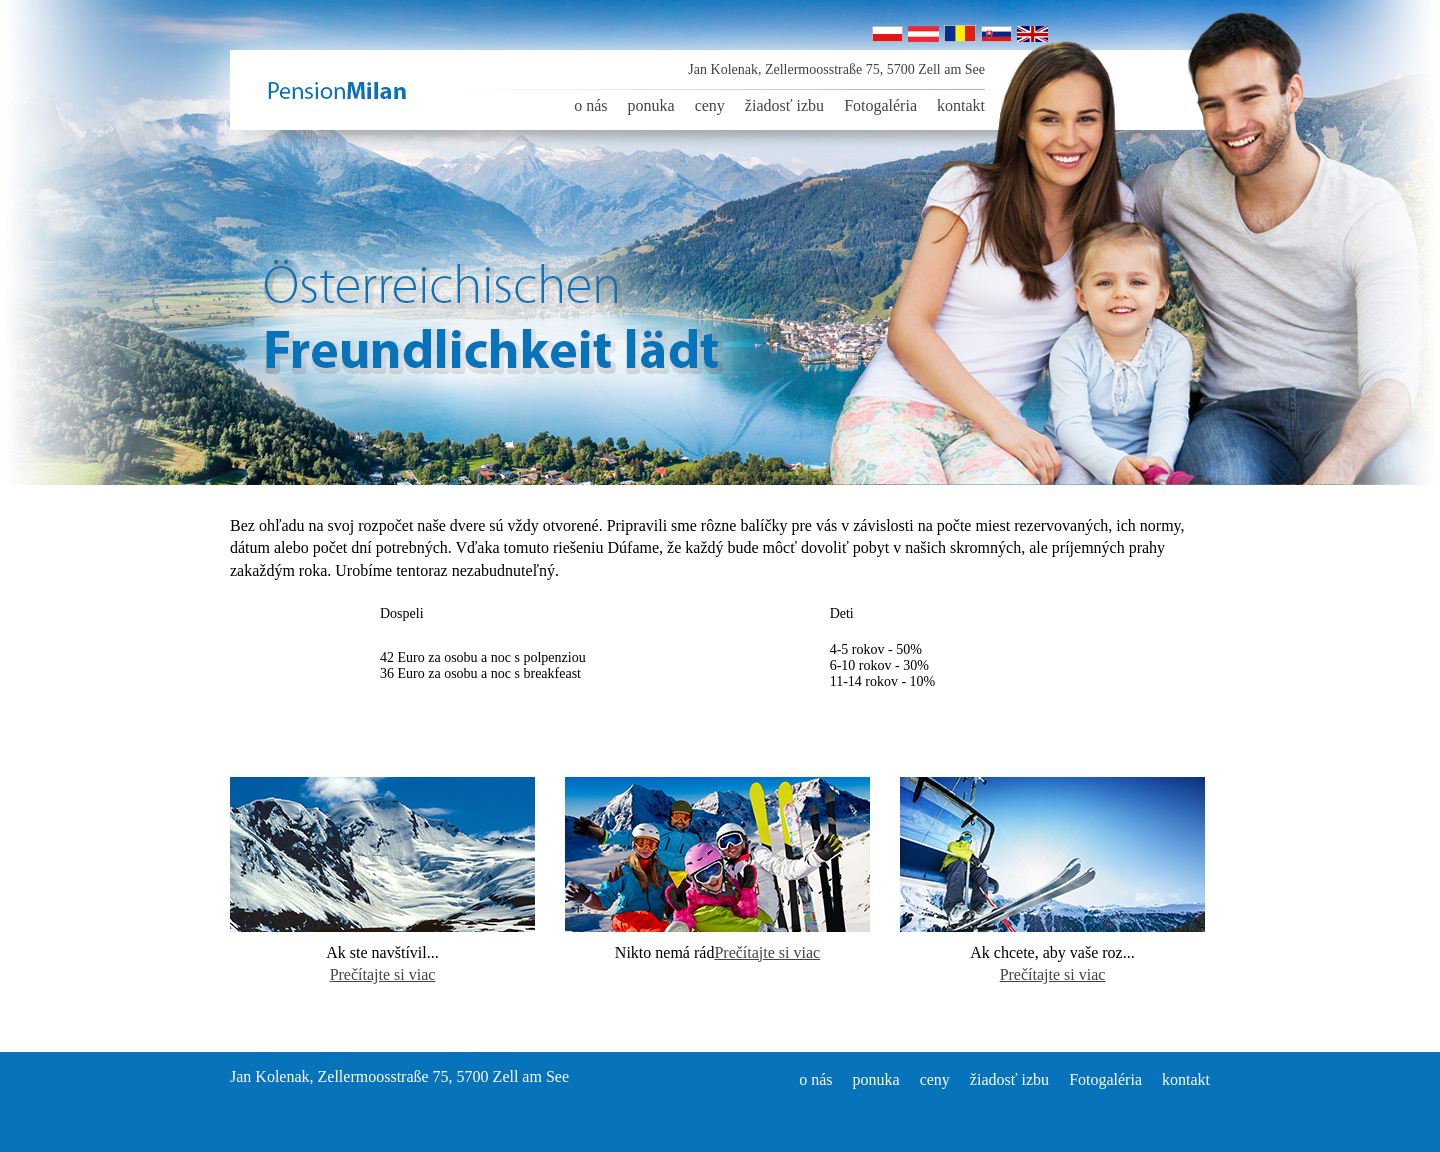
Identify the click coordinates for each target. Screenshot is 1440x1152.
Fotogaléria (880, 105)
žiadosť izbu (784, 105)
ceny (710, 105)
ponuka (651, 105)
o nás (590, 105)
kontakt (961, 105)
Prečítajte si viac (383, 974)
